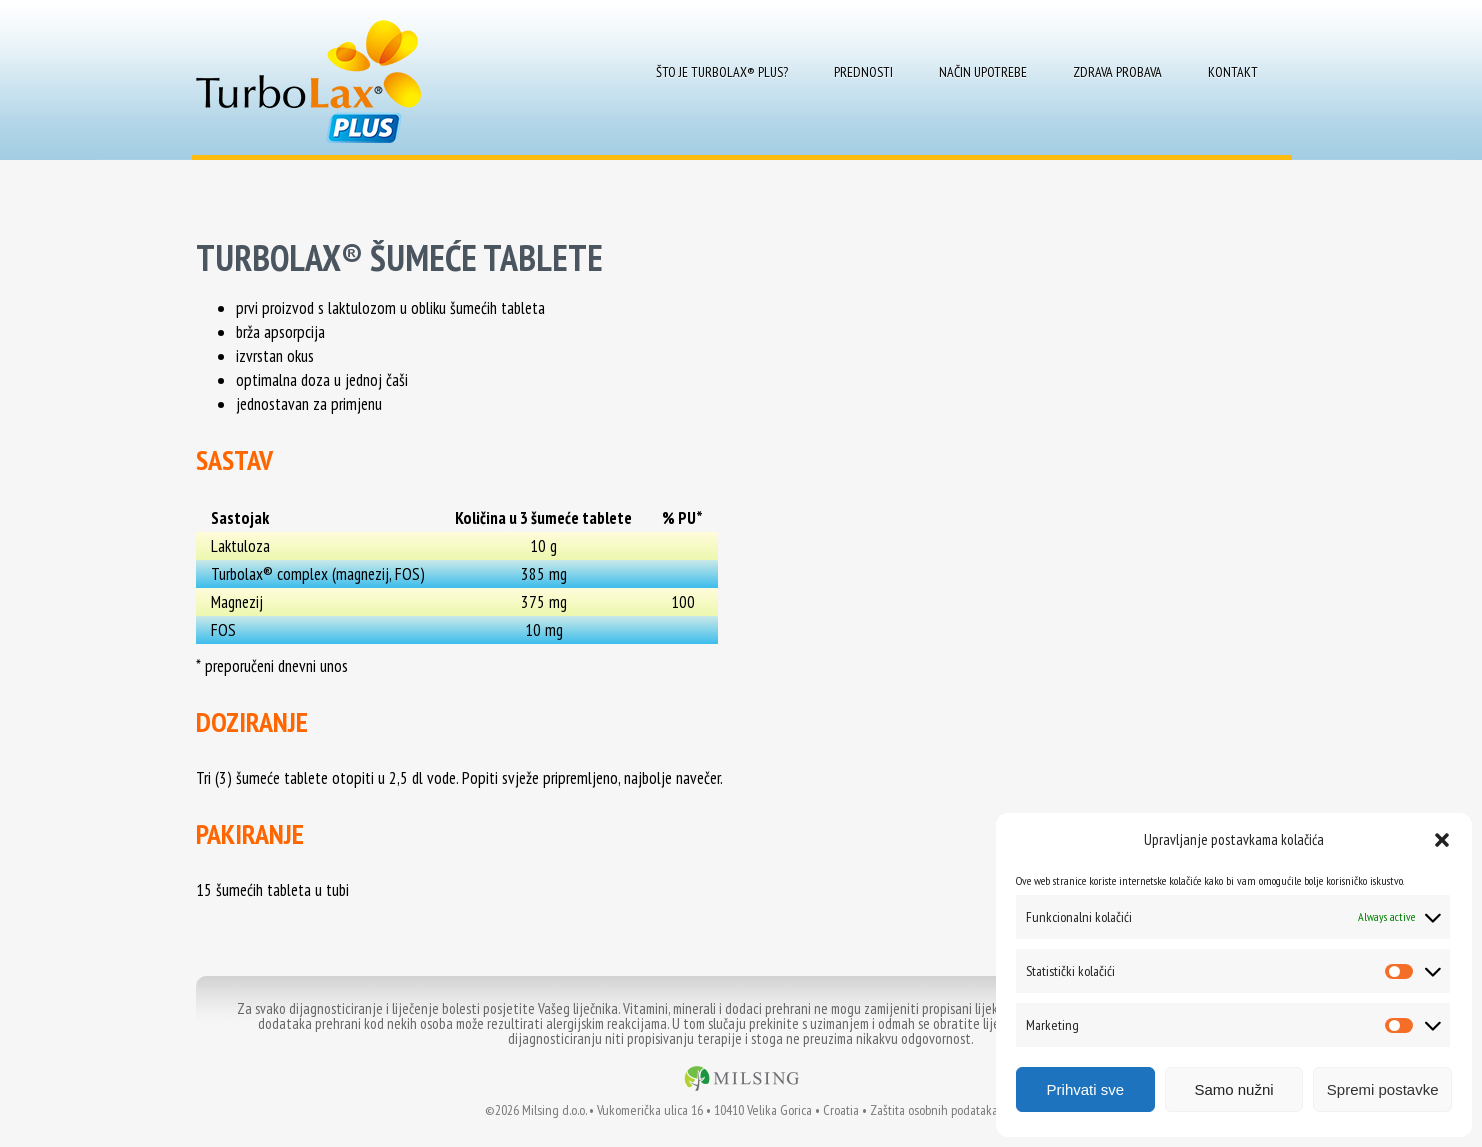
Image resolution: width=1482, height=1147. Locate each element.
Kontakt (1233, 72)
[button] (1442, 840)
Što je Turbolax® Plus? (722, 72)
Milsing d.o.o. (554, 1110)
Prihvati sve (1086, 1089)
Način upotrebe (983, 72)
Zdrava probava (1117, 72)
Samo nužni (1233, 1089)
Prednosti (863, 72)
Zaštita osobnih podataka (934, 1110)
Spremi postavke (1383, 1089)
